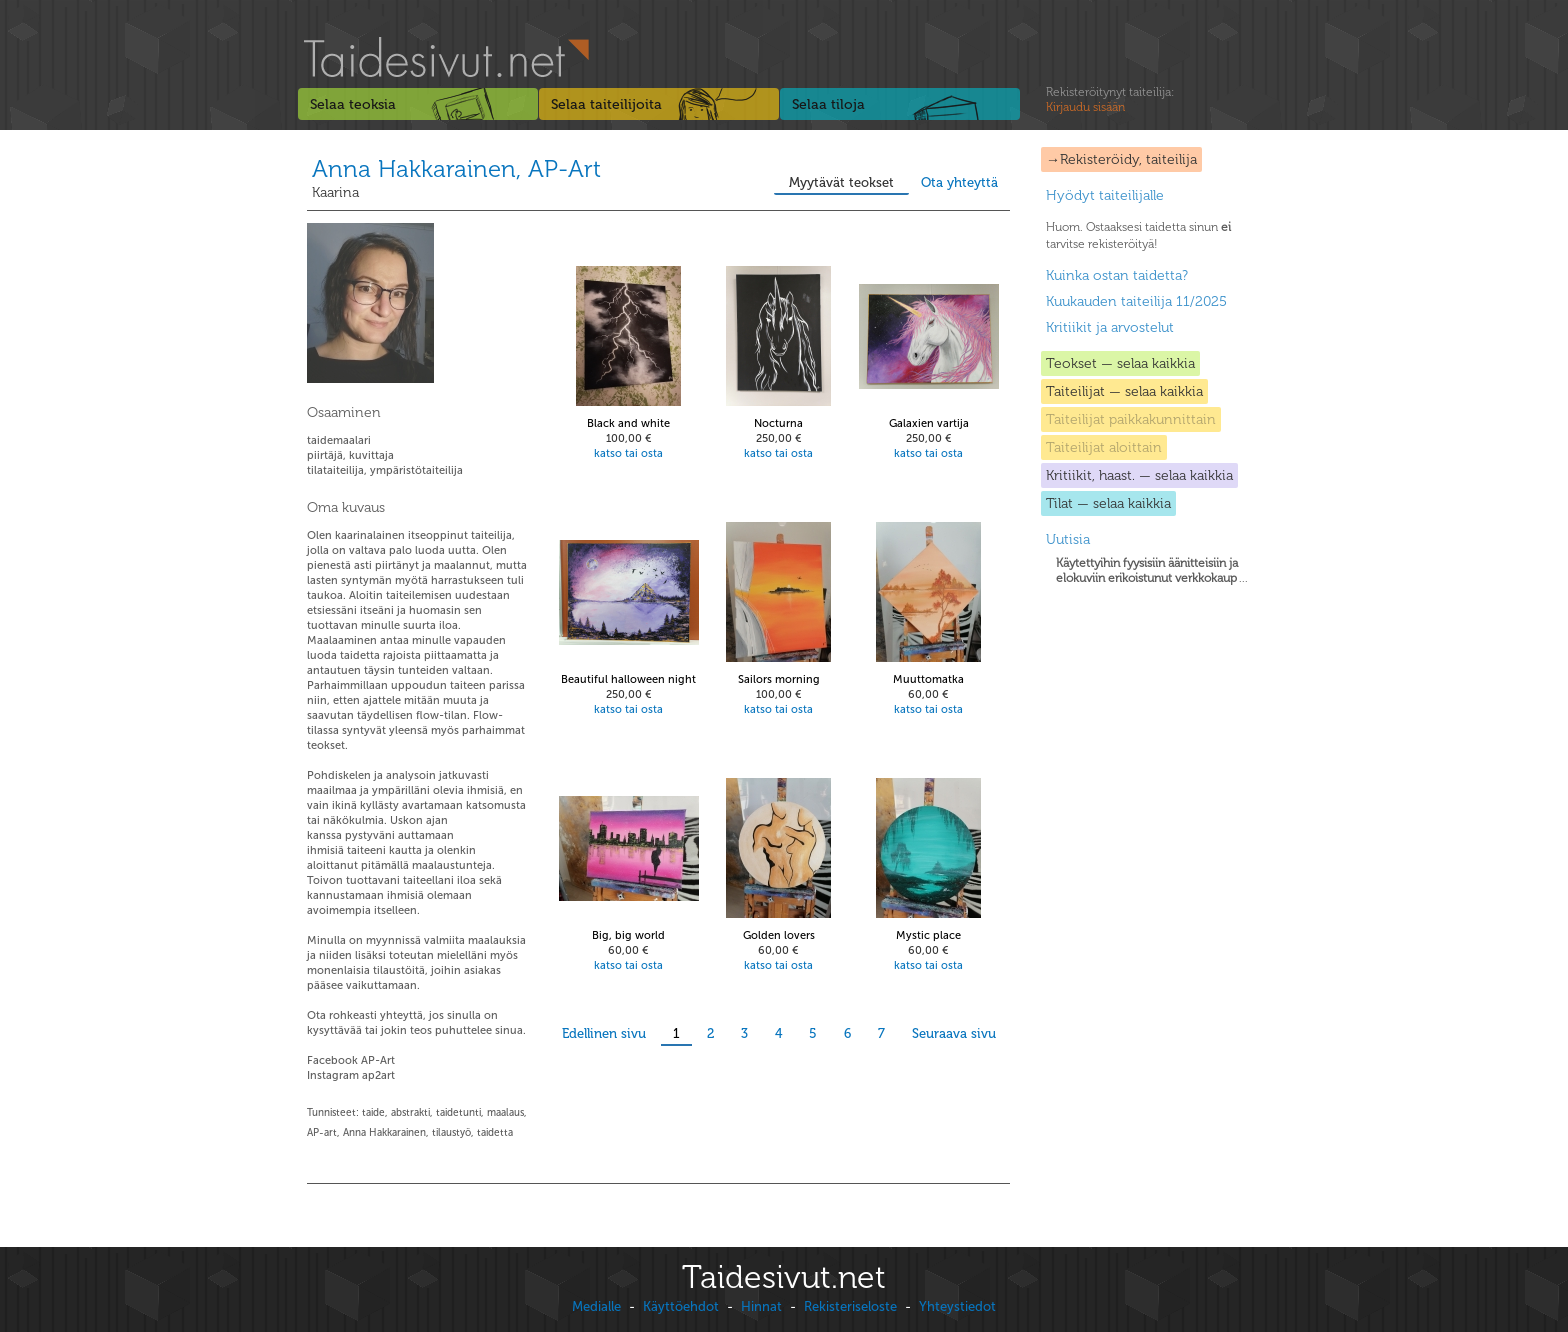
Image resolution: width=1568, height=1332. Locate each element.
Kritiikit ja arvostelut (1110, 327)
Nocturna (778, 423)
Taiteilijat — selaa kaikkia (1124, 391)
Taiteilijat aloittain (1104, 447)
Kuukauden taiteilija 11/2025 (1136, 301)
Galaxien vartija (929, 423)
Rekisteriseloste (850, 1306)
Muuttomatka (928, 679)
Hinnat (761, 1306)
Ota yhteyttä (959, 182)
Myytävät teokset (841, 182)
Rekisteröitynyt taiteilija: (1110, 100)
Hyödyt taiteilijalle (1105, 195)
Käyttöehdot (681, 1306)
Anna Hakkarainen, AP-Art (456, 168)
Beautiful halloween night (628, 679)
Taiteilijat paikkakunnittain (1131, 419)
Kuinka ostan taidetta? (1117, 275)
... (1152, 570)
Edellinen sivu (604, 1033)
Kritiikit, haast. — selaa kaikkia (1139, 475)
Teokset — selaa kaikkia (1120, 363)
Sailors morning (779, 679)
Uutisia (1068, 539)
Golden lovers (779, 935)
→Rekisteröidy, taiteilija (1121, 159)
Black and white (628, 423)
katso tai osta (628, 453)
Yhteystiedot (957, 1306)
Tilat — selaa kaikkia (1108, 503)
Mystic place (928, 935)
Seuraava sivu (954, 1033)
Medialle (596, 1306)
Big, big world (628, 935)
